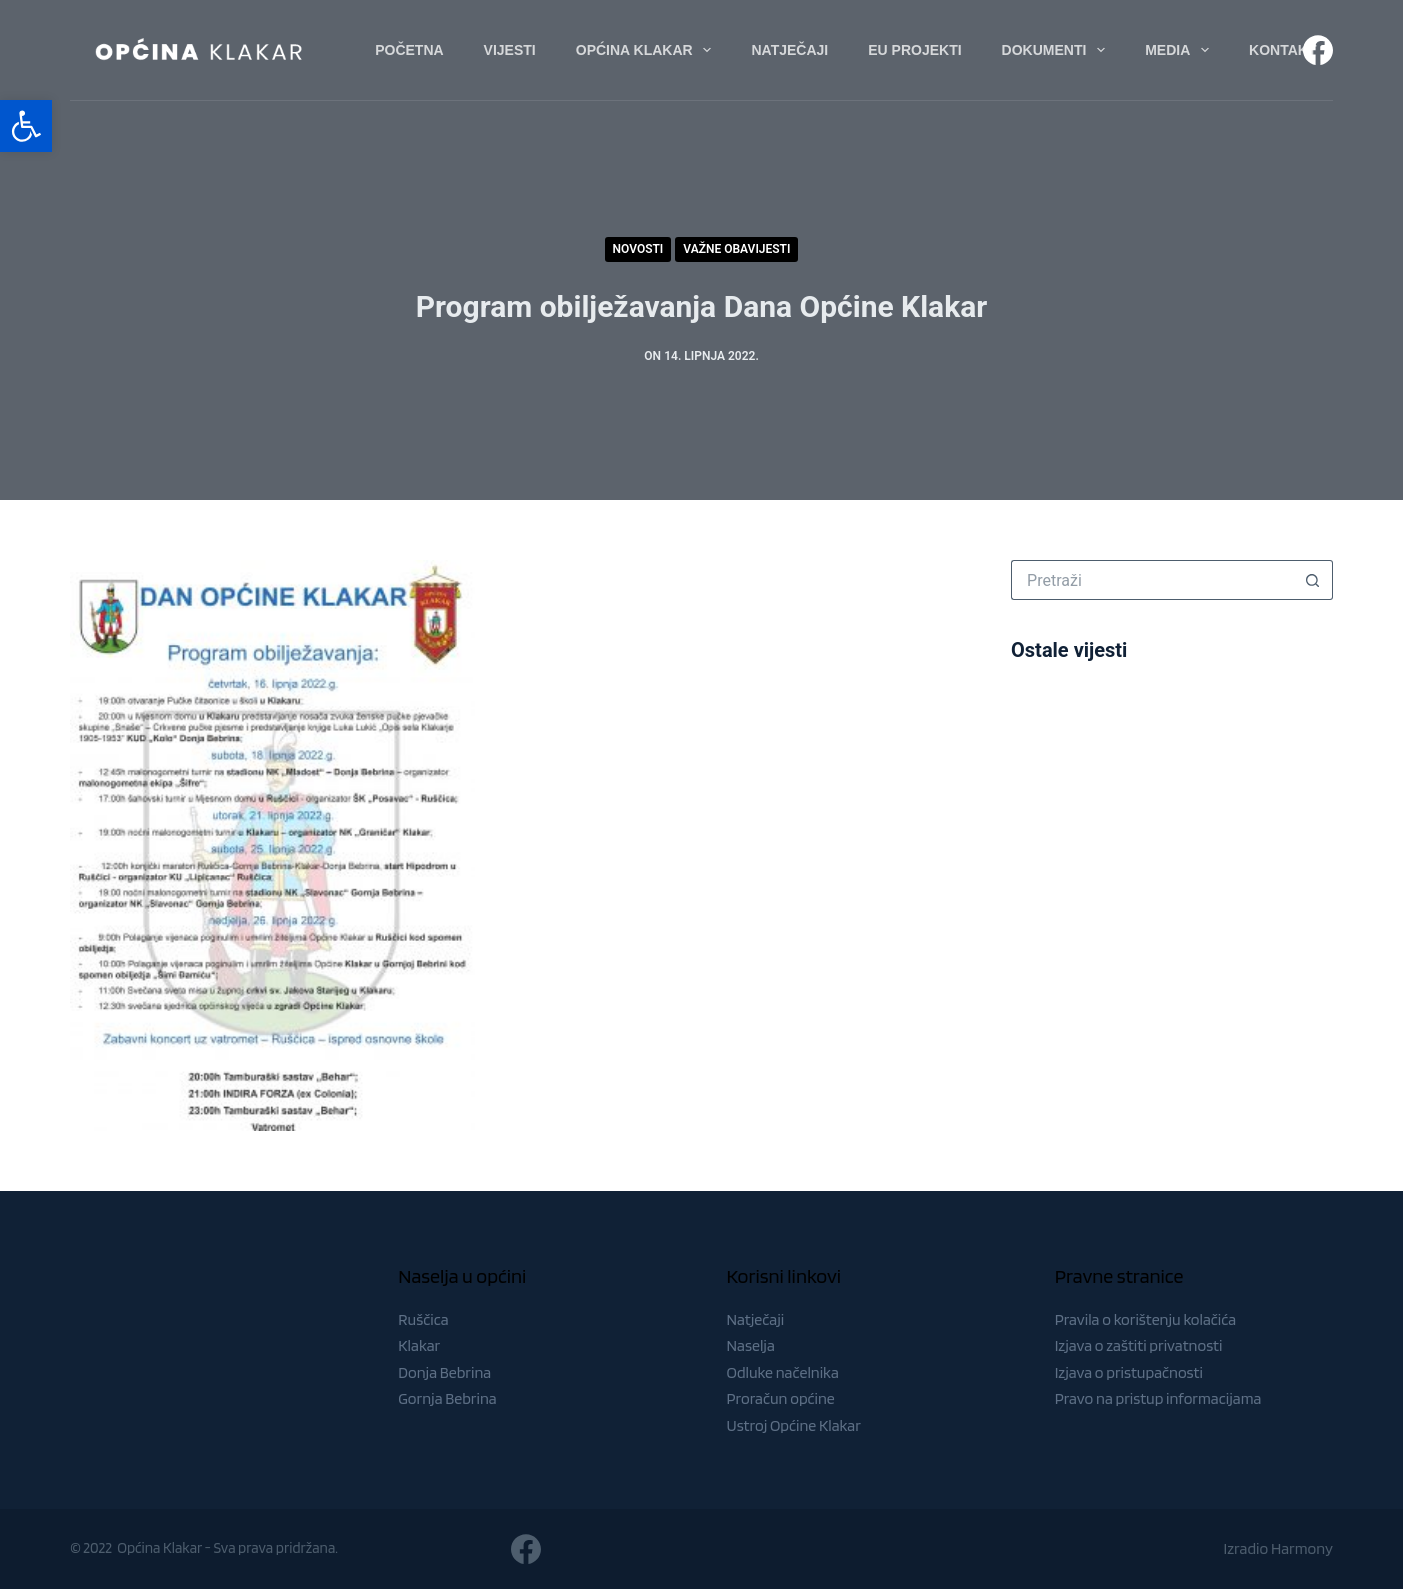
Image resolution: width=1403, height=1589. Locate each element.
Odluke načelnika (783, 1372)
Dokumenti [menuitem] (1058, 50)
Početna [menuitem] (409, 50)
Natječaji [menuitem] (789, 50)
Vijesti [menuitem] (510, 50)
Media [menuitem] (1181, 50)
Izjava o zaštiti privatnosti (1139, 1345)
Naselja (751, 1345)
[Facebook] (1318, 50)
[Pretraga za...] (1152, 580)
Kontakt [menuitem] (1282, 50)
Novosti (638, 249)
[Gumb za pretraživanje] (1313, 580)
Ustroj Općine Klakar (794, 1425)
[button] (26, 126)
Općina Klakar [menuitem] (648, 50)
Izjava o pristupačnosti (1129, 1372)
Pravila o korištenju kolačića (1146, 1319)
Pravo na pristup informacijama (1158, 1398)
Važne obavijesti (736, 249)
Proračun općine (781, 1398)
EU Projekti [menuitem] (914, 50)
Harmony (1302, 1548)
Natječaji (756, 1319)
